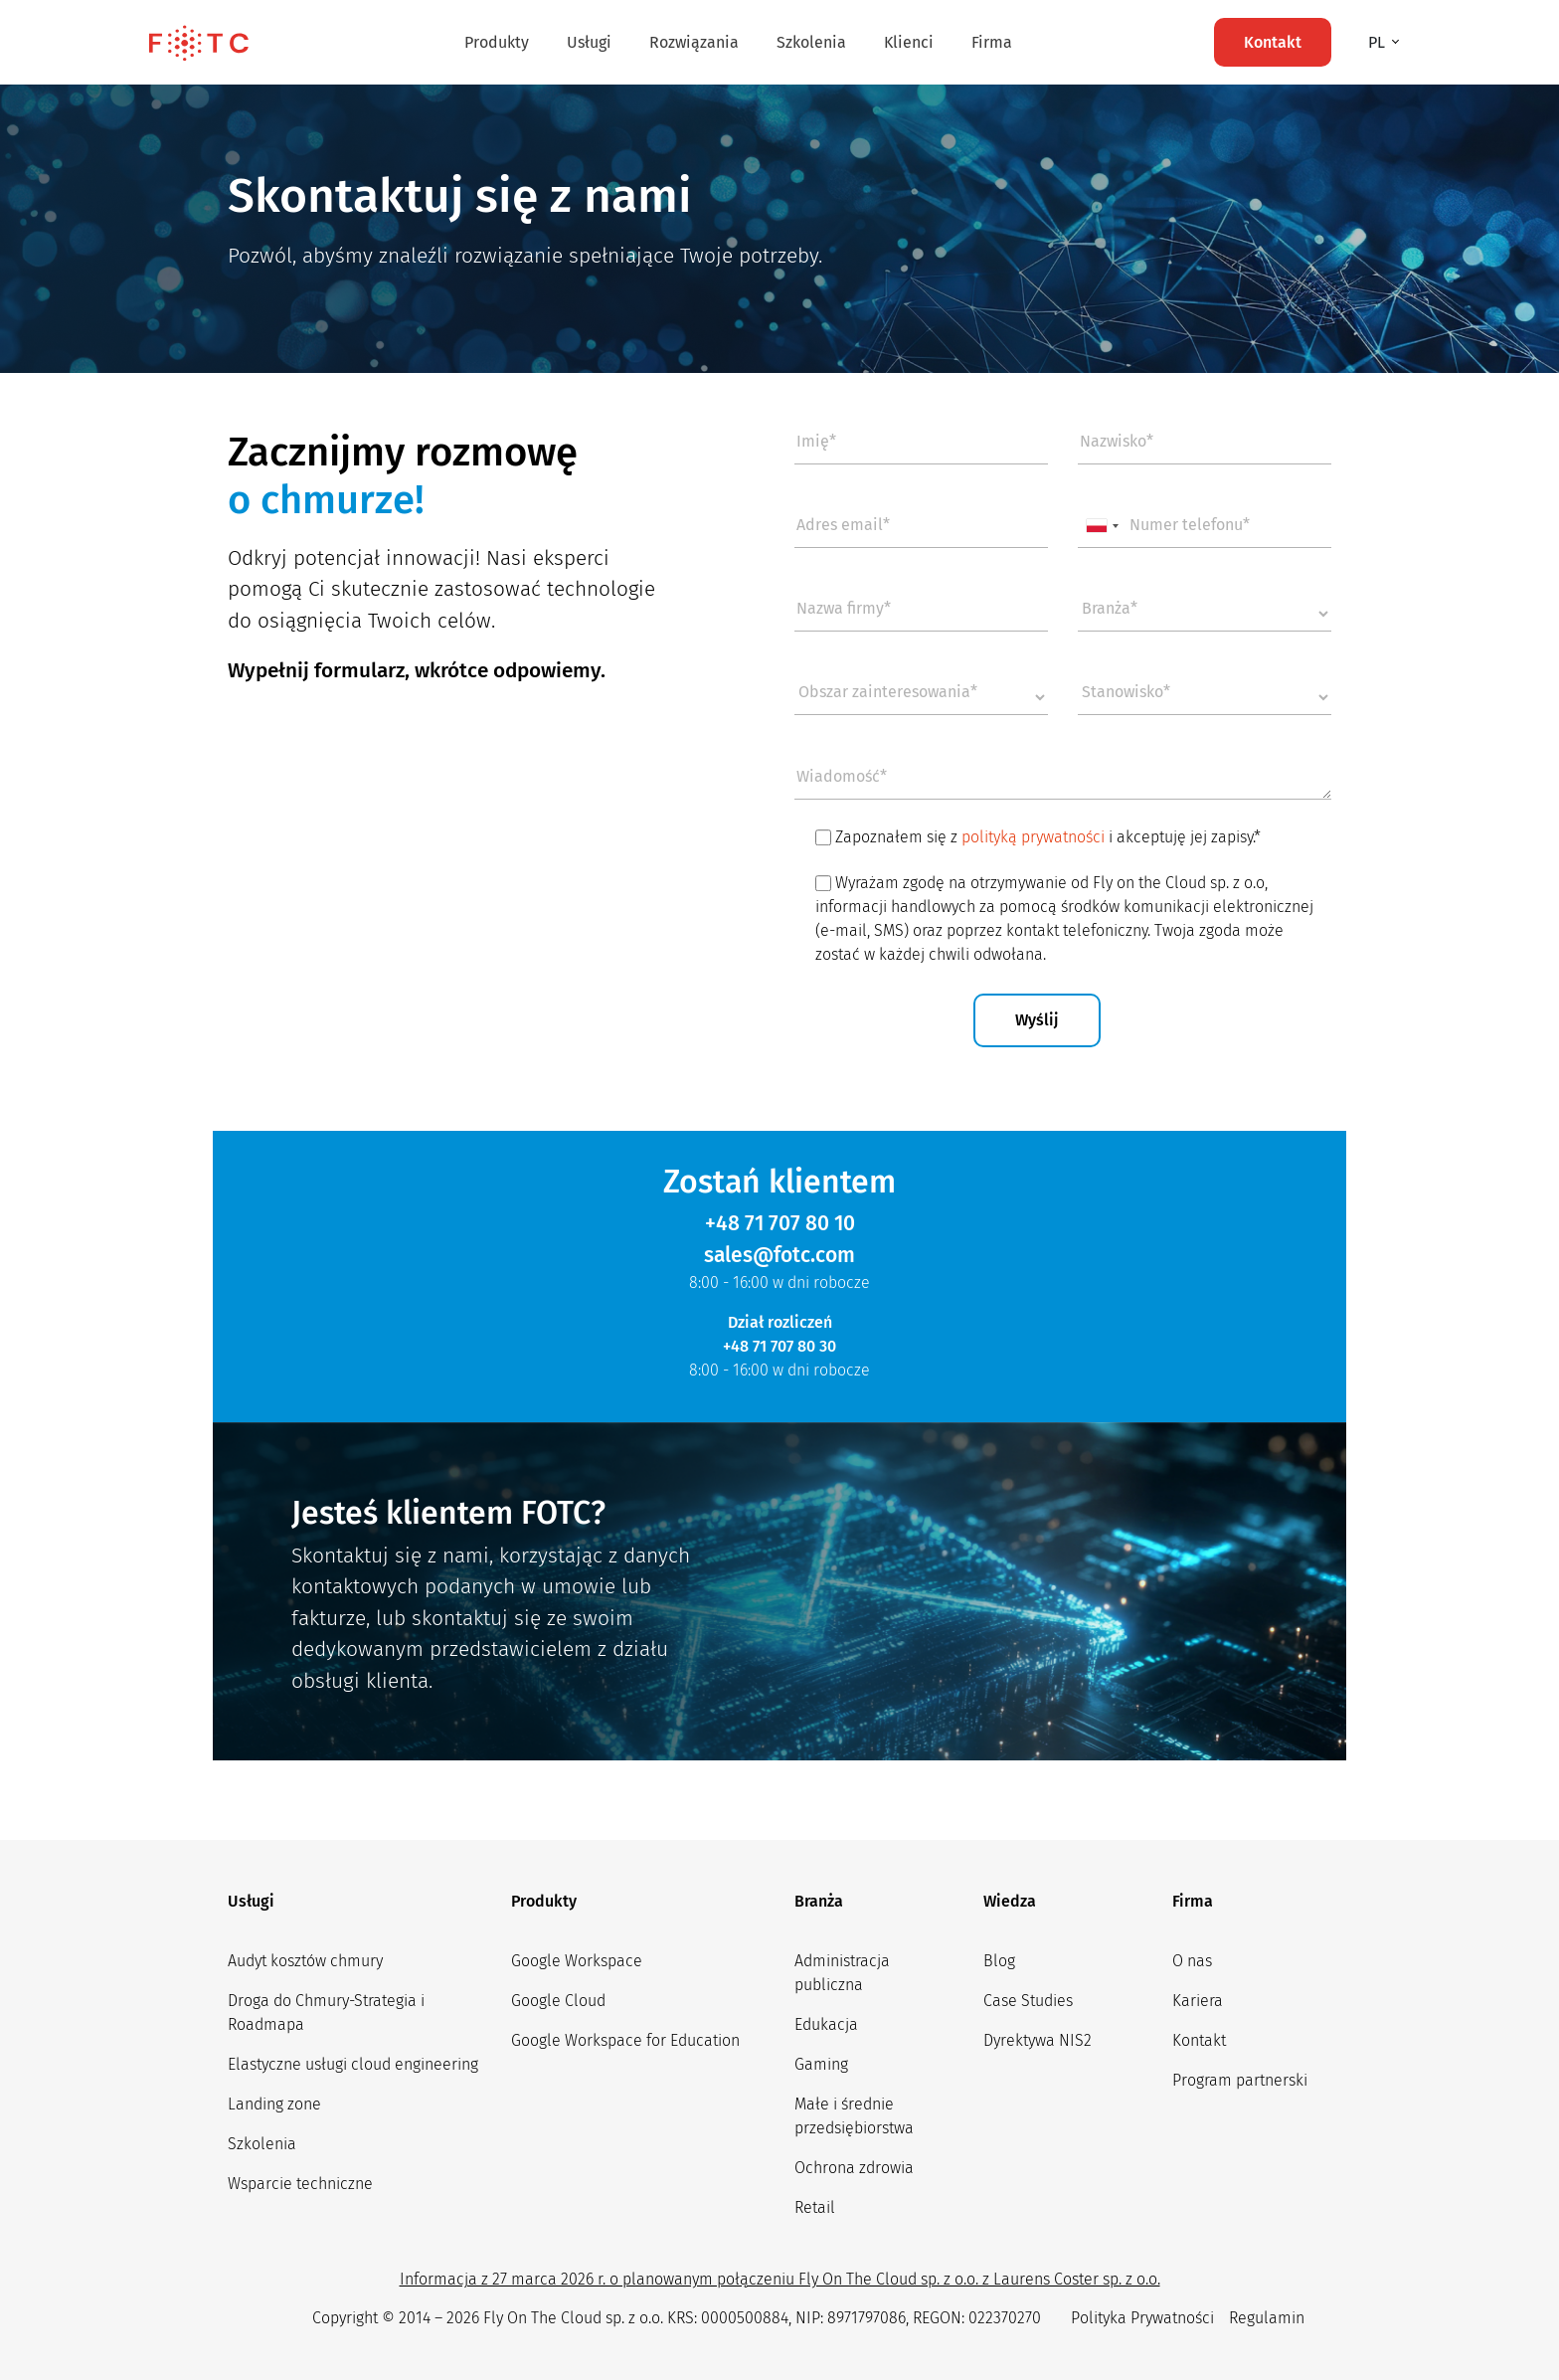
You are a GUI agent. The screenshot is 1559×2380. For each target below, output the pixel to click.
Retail (814, 2207)
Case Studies (1028, 2000)
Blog (999, 1960)
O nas (1192, 1960)
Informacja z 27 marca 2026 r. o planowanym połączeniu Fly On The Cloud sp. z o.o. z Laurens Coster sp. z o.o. (780, 2279)
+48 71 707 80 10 (780, 1223)
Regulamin (1266, 2317)
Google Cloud (558, 2000)
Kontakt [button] (1272, 42)
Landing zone (274, 2104)
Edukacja (826, 2024)
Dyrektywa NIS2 (1037, 2040)
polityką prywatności (1033, 836)
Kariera (1197, 2000)
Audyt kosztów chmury (305, 1960)
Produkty (496, 42)
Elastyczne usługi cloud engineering (353, 2064)
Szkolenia (811, 42)
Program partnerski (1239, 2080)
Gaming (821, 2064)
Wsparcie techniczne (300, 2183)
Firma (991, 42)
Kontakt (1199, 2040)
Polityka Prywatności (1142, 2317)
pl (1378, 42)
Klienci (909, 42)
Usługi (589, 42)
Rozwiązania (694, 42)
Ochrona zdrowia (854, 2167)
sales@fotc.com (779, 1255)
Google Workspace (576, 1960)
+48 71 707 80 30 (779, 1346)
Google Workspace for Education (625, 2040)
